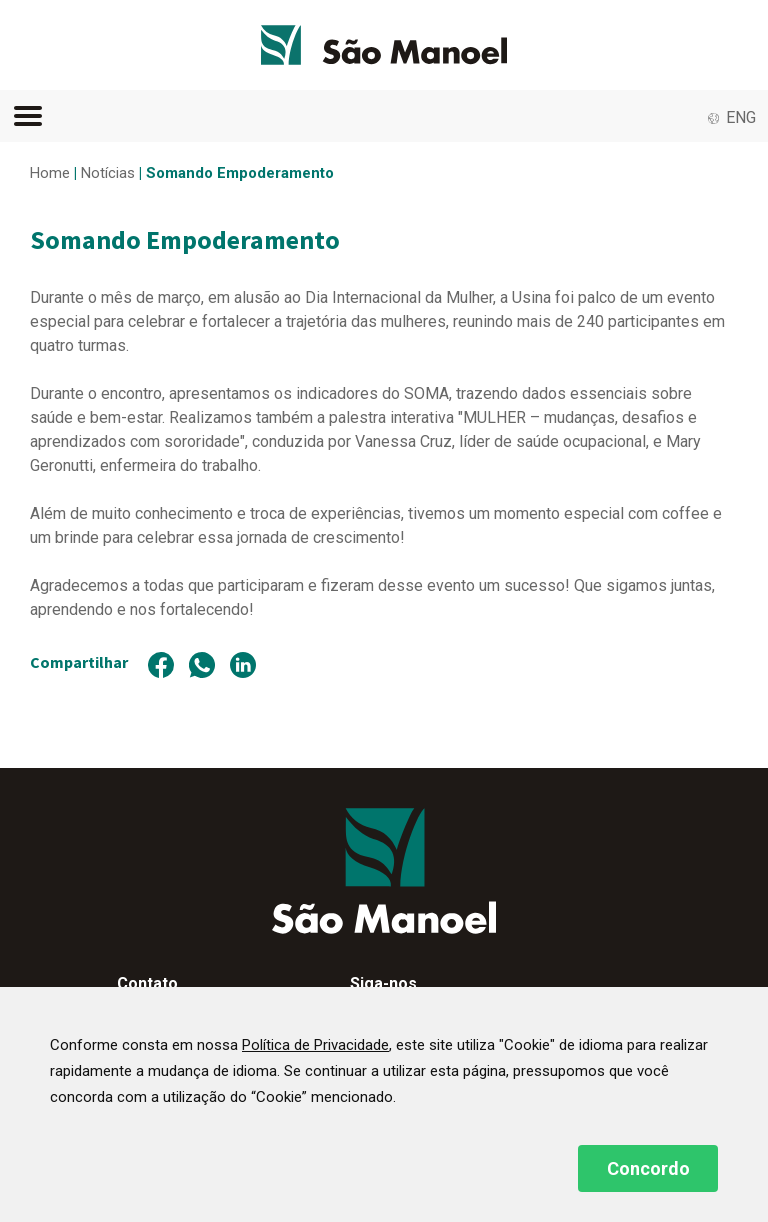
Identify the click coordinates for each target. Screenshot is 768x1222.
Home (50, 173)
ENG (741, 117)
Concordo (648, 1168)
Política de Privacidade (315, 1045)
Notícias (108, 173)
